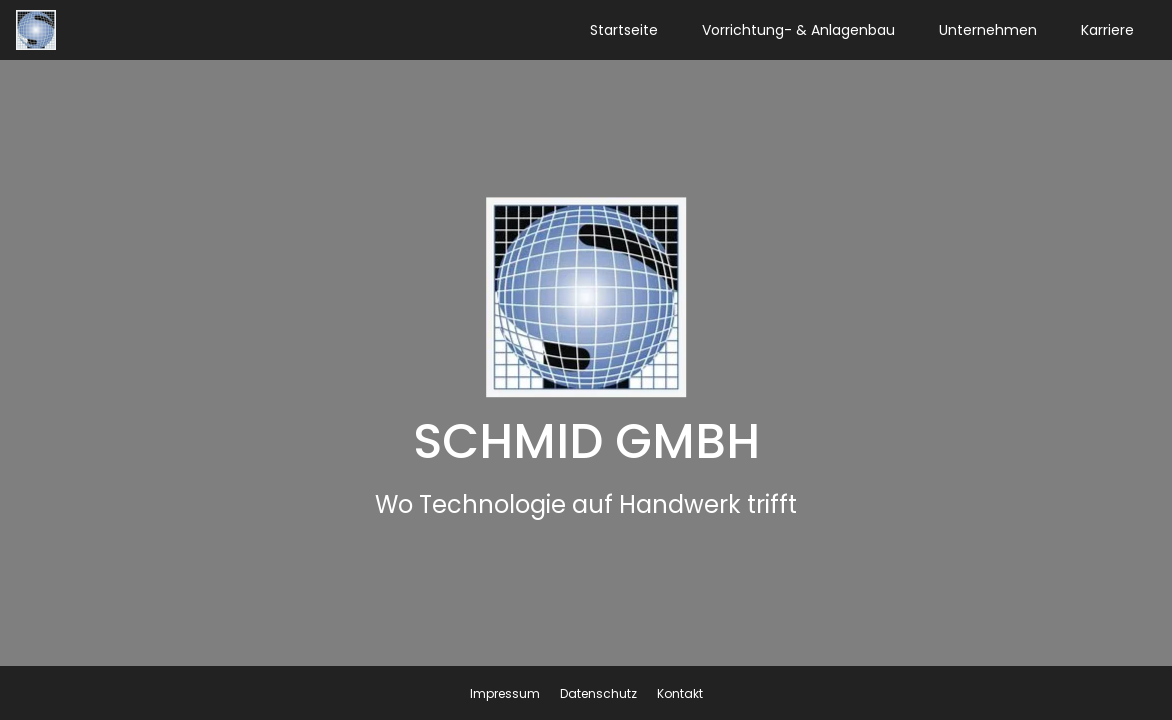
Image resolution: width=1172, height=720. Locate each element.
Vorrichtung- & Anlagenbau (798, 30)
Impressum (505, 693)
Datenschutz (598, 693)
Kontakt (680, 693)
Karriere (1107, 30)
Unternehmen (988, 30)
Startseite (624, 30)
